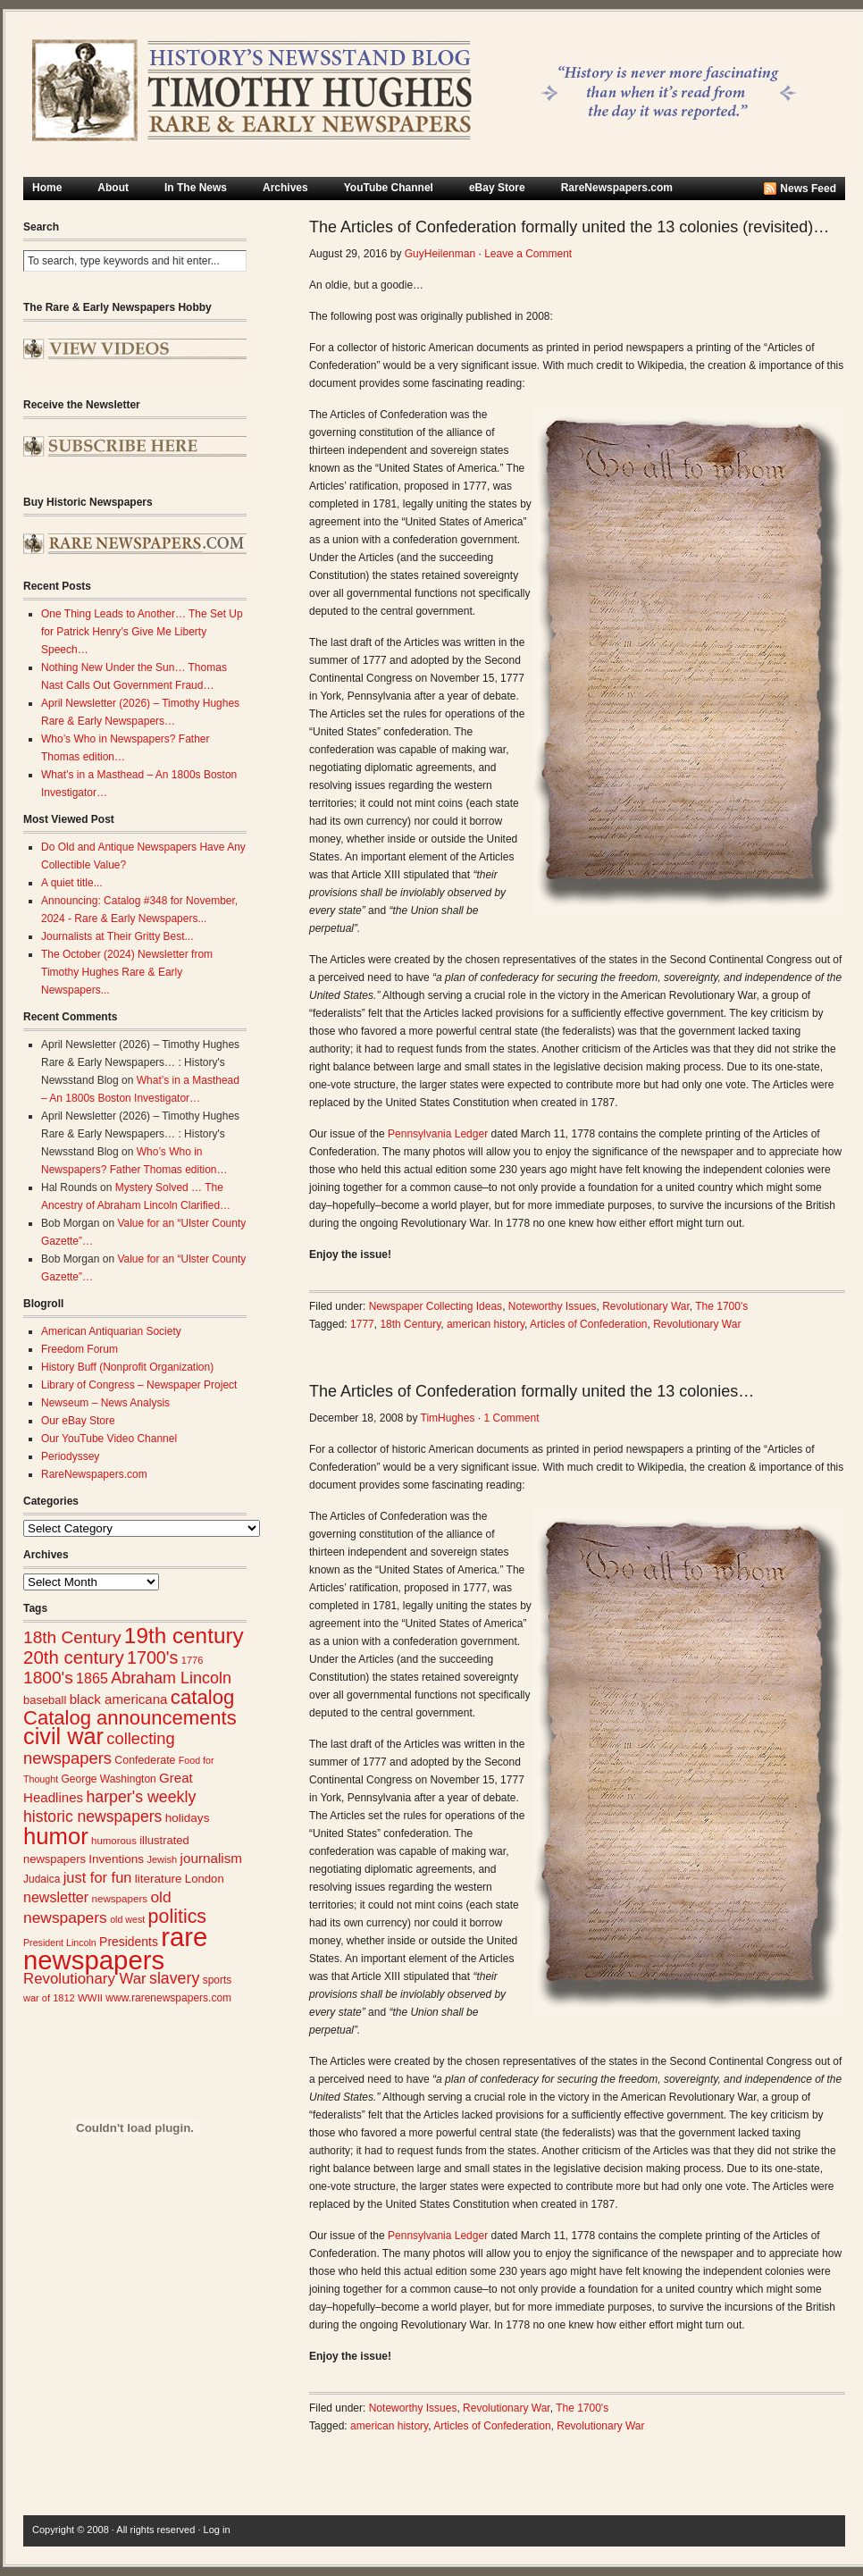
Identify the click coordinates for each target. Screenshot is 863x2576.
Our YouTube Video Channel (109, 1438)
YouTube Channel (388, 187)
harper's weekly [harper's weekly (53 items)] (141, 1797)
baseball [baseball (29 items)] (44, 1700)
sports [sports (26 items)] (217, 1980)
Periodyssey (70, 1456)
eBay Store (497, 187)
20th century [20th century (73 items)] (73, 1657)
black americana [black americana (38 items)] (119, 1699)
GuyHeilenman (440, 254)
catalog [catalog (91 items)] (203, 1697)
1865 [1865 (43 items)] (92, 1678)
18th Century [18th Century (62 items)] (72, 1637)
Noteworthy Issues (552, 1306)
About (113, 187)
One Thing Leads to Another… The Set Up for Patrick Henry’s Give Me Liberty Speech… (142, 632)
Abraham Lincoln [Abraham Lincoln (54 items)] (171, 1678)
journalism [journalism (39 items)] (211, 1858)
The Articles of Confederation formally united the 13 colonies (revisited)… (569, 227)
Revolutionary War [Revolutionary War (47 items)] (85, 1978)
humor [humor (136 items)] (55, 1836)
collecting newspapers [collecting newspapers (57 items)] (99, 1748)
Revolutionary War (646, 1306)
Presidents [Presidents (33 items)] (128, 1941)
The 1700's (721, 1306)
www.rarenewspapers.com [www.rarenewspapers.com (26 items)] (168, 1998)
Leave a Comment (528, 254)
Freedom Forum (79, 1349)
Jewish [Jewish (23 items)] (162, 1859)
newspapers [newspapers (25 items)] (119, 1898)
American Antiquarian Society (111, 1331)
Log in (217, 2529)
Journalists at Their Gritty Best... (117, 936)
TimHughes (448, 1418)
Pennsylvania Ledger (438, 1134)
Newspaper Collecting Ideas (435, 1306)
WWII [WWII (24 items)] (90, 1998)
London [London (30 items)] (204, 1878)
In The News (195, 187)
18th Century (410, 1324)
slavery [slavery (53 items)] (174, 1978)
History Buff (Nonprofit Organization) (127, 1367)
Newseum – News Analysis (105, 1403)
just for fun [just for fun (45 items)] (97, 1877)
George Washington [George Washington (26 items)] (108, 1779)
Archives (285, 187)
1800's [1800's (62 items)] (48, 1677)
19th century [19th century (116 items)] (184, 1636)
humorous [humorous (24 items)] (114, 1840)
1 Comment (511, 1418)
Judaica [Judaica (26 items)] (41, 1879)
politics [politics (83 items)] (177, 1916)
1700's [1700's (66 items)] (152, 1657)
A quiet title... (72, 883)
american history (485, 1324)
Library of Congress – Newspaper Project (139, 1385)
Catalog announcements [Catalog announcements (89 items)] (130, 1718)
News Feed (808, 188)
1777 (362, 1324)
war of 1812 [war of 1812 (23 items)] (49, 1998)
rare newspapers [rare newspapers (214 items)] (115, 1948)
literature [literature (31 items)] (158, 1878)
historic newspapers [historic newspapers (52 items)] (92, 1816)
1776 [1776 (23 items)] (192, 1660)
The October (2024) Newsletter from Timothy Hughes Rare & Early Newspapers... (127, 972)
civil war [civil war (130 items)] (63, 1736)
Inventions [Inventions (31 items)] (116, 1859)
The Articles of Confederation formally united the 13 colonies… (531, 1391)
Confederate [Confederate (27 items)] (144, 1760)
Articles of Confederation (588, 1324)
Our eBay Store (78, 1420)
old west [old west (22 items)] (127, 1919)
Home (47, 187)
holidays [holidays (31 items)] (187, 1818)
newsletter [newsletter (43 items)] (55, 1897)
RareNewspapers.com (617, 187)
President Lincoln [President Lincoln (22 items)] (59, 1942)
